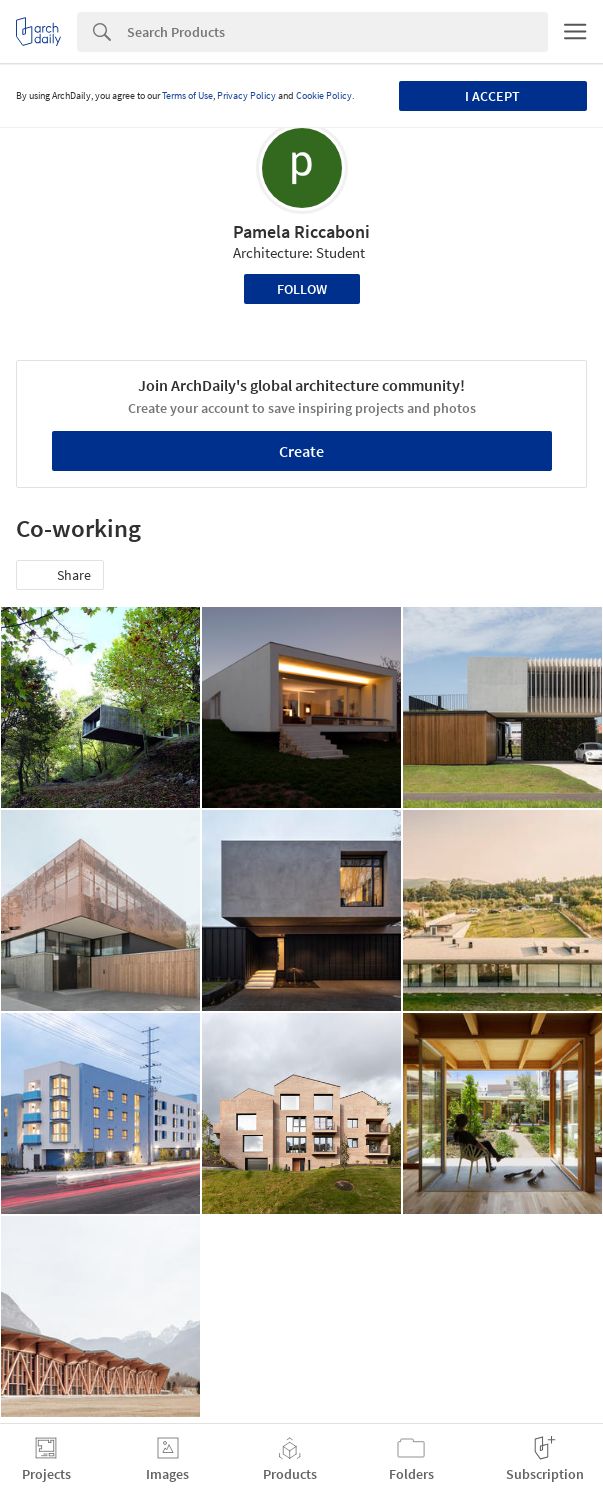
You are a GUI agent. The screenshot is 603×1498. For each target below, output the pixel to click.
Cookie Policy (324, 95)
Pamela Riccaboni (301, 231)
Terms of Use (187, 95)
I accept (492, 96)
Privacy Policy (246, 95)
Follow (302, 289)
